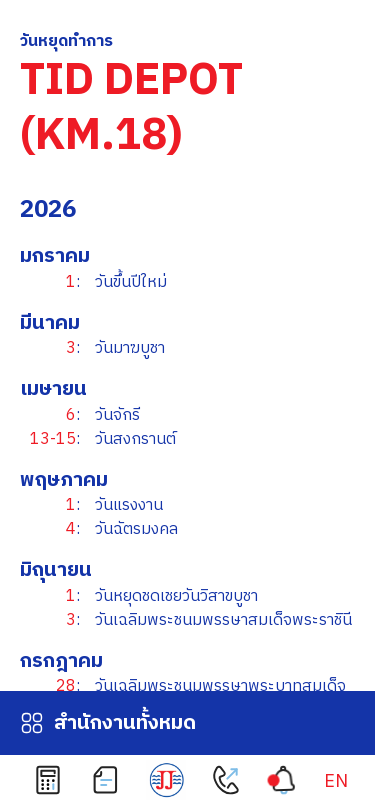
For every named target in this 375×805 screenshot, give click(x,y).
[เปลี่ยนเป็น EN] (336, 782)
